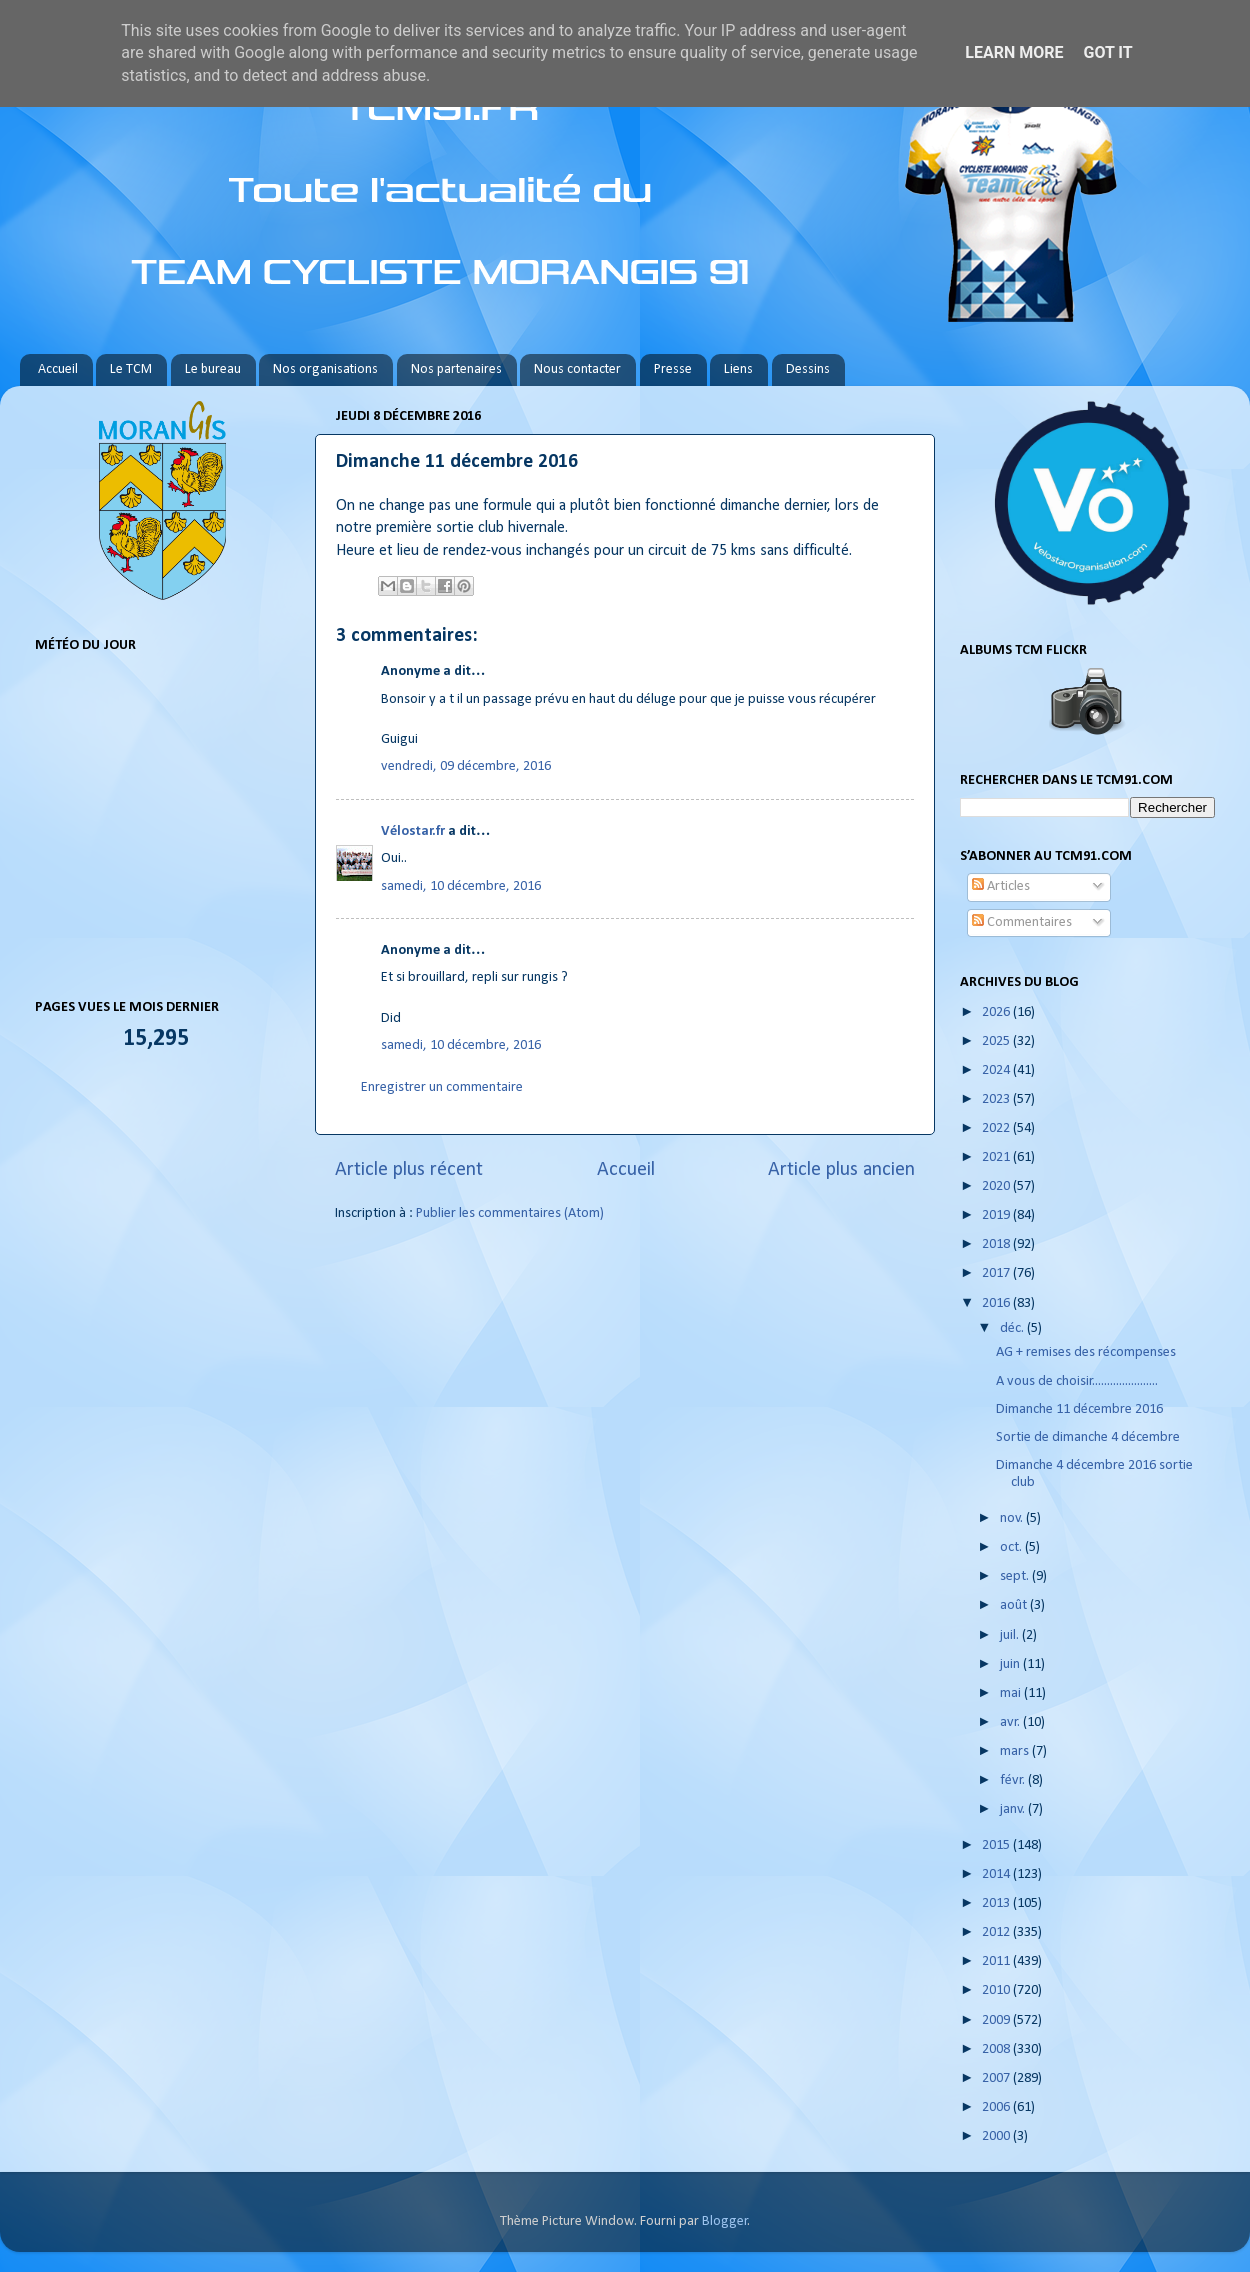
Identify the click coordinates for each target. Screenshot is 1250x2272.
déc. (1013, 1328)
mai (1012, 1693)
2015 (997, 1845)
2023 (997, 1099)
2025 (997, 1041)
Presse (673, 369)
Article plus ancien (841, 1170)
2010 (997, 1990)
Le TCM (131, 369)
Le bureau (213, 369)
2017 (997, 1273)
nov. (1013, 1518)
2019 (997, 1215)
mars (1016, 1751)
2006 (997, 2107)
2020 (997, 1186)
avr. (1011, 1722)
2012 (997, 1932)
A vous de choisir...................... (1077, 1381)
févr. (1014, 1780)
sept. (1016, 1576)
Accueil (58, 369)
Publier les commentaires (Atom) (510, 1213)
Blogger (725, 2221)
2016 (997, 1303)
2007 (997, 2078)
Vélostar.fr (413, 831)
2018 (997, 1244)
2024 (997, 1070)
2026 (997, 1012)
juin (1011, 1664)
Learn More (1014, 52)
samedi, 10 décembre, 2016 (461, 886)
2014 (997, 1874)
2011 (997, 1961)
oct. (1012, 1547)
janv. (1014, 1809)
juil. (1011, 1635)
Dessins (808, 369)
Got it (1107, 52)
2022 (997, 1128)
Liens (738, 369)
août (1015, 1605)
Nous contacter (577, 369)
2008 (997, 2049)
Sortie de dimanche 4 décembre (1088, 1437)
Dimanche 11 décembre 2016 (1079, 1409)
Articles (1001, 886)
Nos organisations (325, 369)
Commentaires (1022, 922)
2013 (997, 1903)
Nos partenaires (456, 369)
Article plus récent (409, 1170)
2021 (997, 1157)
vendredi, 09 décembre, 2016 (466, 766)
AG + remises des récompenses (1086, 1352)
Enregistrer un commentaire (442, 1087)
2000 (997, 2136)
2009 (997, 2020)
